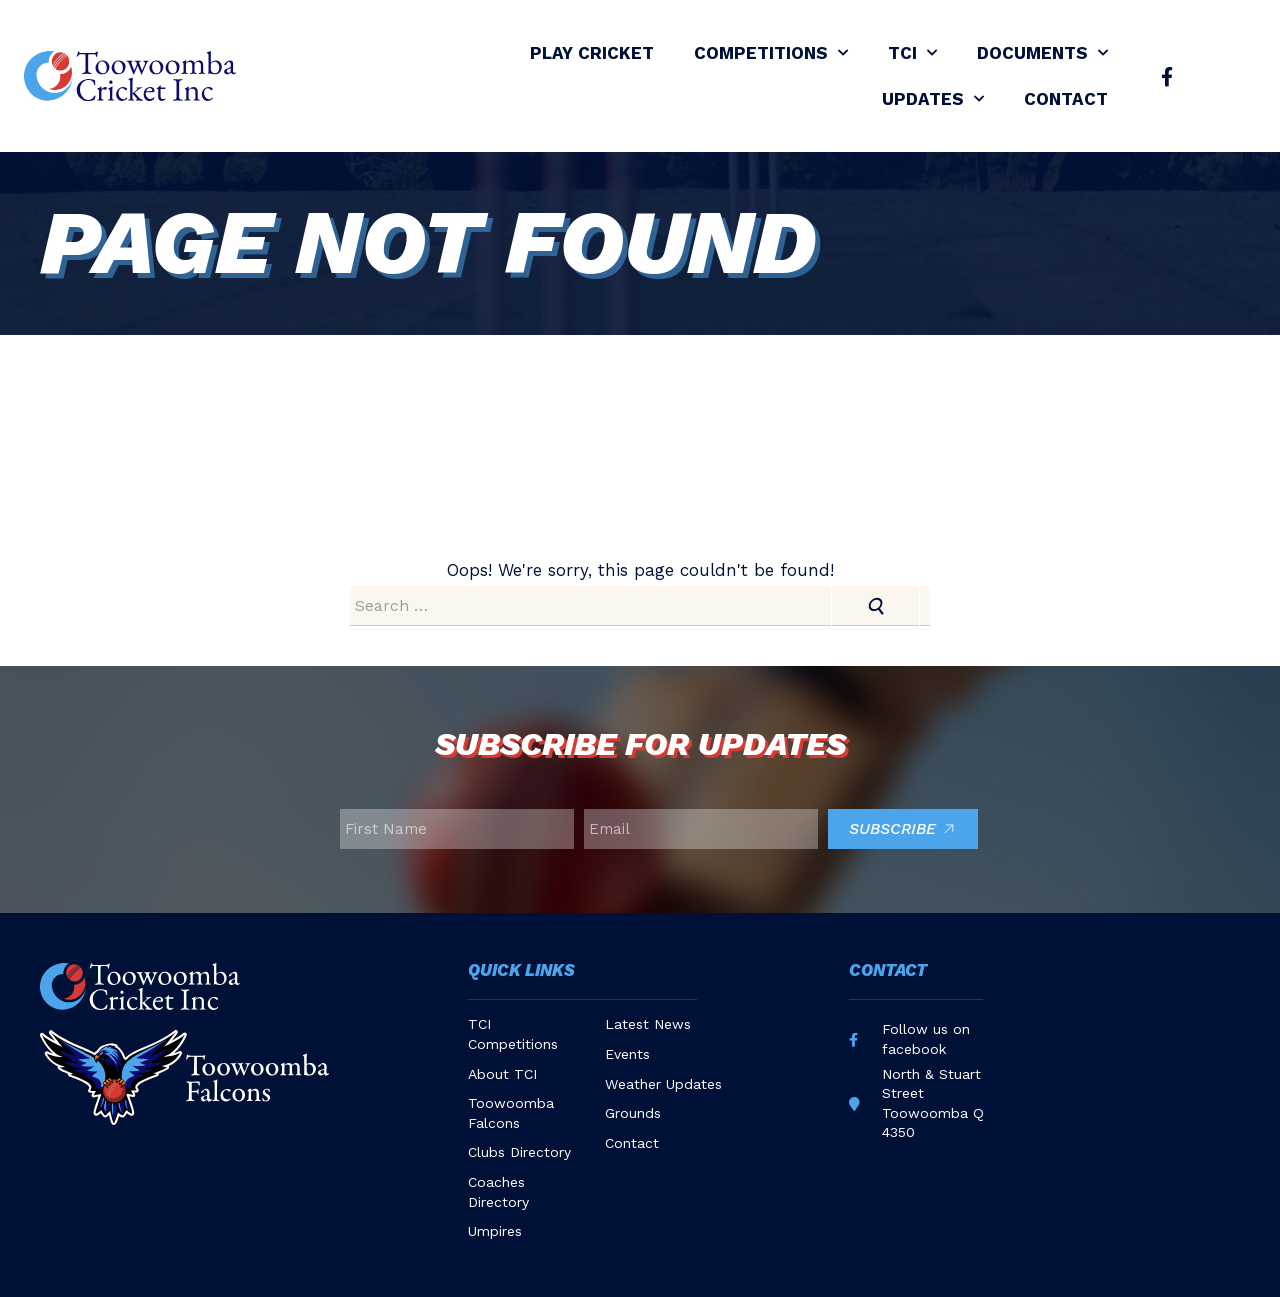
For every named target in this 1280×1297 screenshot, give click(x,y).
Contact (1066, 99)
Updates (933, 99)
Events (627, 1054)
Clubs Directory (519, 1152)
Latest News (648, 1024)
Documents (1042, 53)
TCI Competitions (513, 1034)
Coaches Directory (498, 1192)
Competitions (771, 53)
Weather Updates (663, 1084)
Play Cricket (592, 53)
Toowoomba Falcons (511, 1113)
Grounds (633, 1113)
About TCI (502, 1074)
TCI (912, 53)
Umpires (495, 1231)
